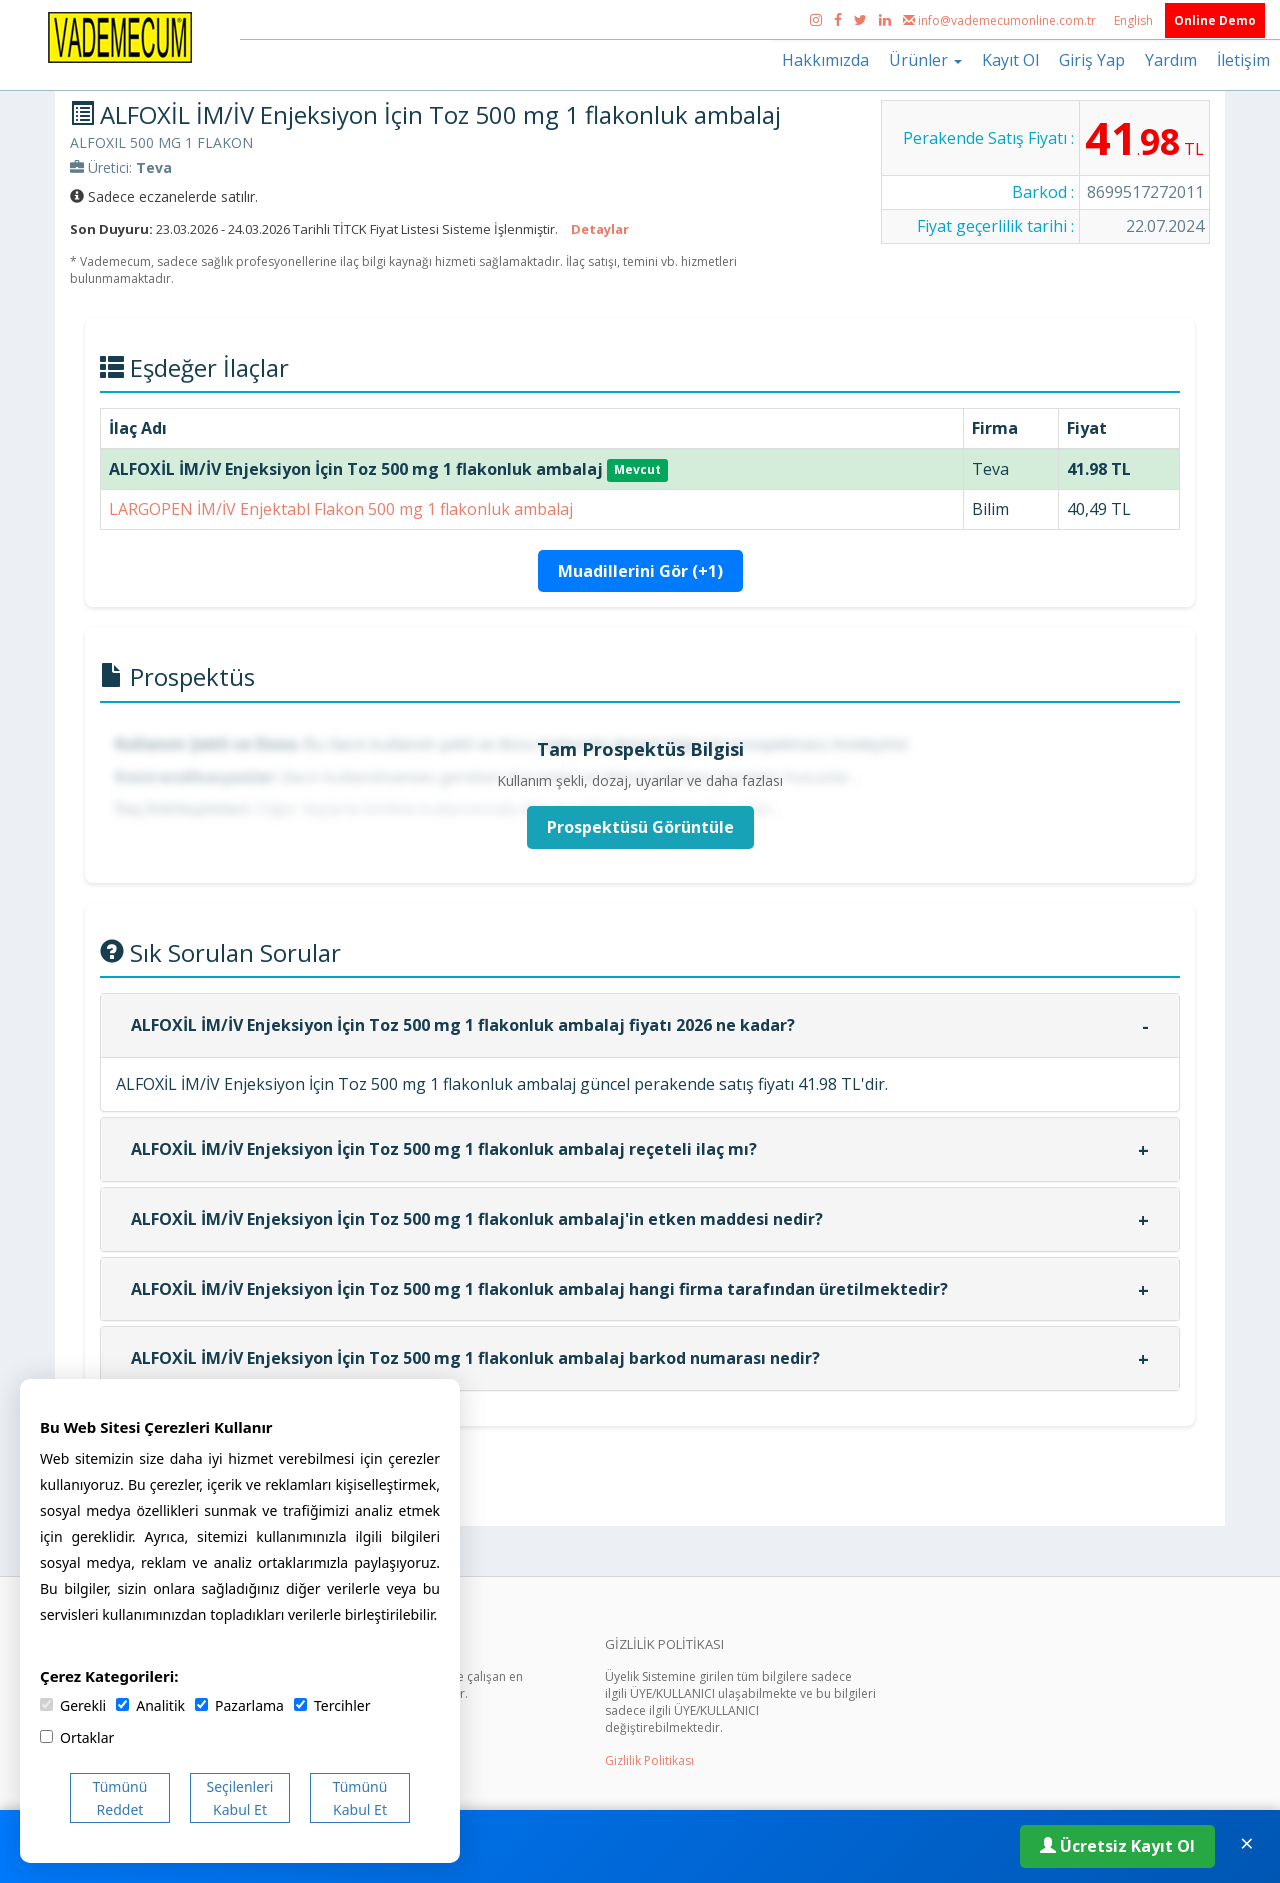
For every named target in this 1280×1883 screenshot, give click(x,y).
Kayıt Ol (1010, 60)
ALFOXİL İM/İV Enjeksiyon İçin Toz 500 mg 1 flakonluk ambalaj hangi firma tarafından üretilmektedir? (539, 1289)
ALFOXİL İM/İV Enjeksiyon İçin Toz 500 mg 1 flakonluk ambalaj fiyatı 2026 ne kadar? (463, 1025)
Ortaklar (77, 1737)
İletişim (1243, 60)
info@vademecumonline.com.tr (1001, 20)
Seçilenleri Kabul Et (240, 1798)
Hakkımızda (825, 60)
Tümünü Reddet (120, 1798)
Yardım (1171, 60)
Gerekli (73, 1705)
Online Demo (1215, 20)
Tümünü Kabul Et (360, 1798)
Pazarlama (239, 1705)
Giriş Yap (1092, 60)
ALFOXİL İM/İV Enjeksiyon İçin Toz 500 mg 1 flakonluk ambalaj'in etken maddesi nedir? (477, 1219)
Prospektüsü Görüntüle (640, 827)
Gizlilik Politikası (649, 1760)
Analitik (150, 1705)
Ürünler (925, 60)
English (1135, 20)
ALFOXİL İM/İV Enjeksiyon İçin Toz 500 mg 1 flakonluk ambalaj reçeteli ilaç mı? (444, 1149)
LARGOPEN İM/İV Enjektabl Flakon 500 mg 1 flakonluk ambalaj (341, 509)
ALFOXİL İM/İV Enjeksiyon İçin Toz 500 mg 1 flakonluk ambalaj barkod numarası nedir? (475, 1358)
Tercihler (332, 1705)
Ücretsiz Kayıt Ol (1117, 1846)
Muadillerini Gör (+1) (640, 571)
